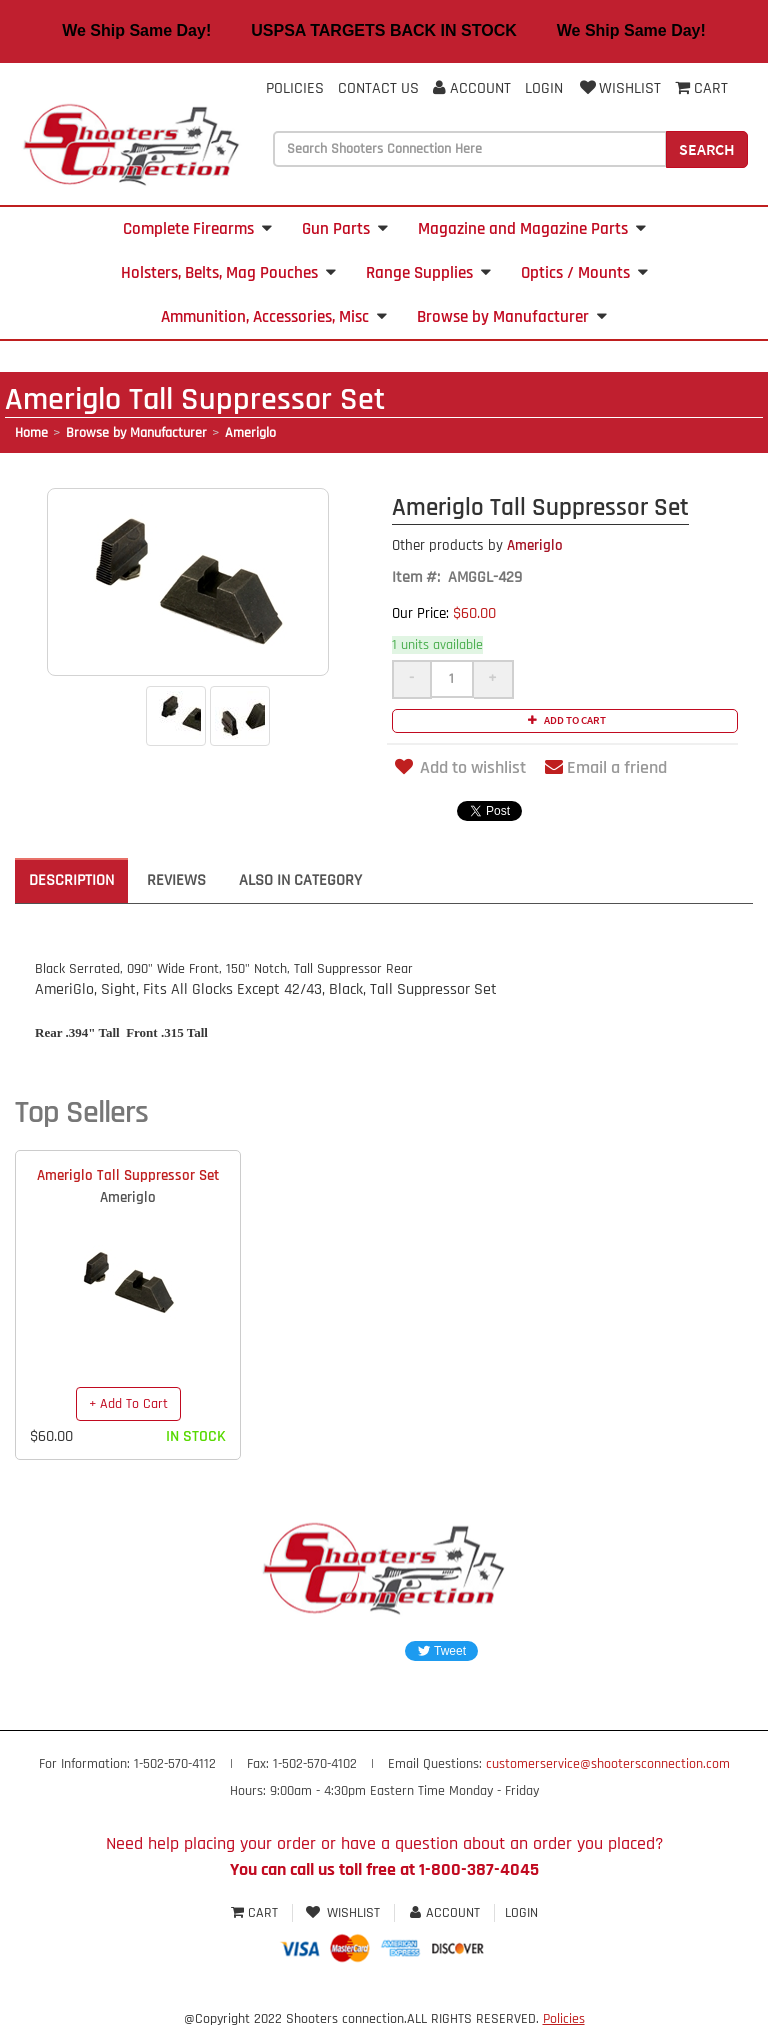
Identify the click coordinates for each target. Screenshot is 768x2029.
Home (31, 433)
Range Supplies (428, 273)
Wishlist (619, 88)
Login (544, 88)
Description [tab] (71, 880)
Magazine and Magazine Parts (532, 229)
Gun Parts (345, 229)
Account (472, 88)
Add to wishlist (459, 767)
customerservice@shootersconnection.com (608, 1764)
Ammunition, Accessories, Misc (274, 317)
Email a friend (606, 767)
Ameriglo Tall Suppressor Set (128, 1175)
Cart (256, 1913)
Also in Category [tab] (300, 880)
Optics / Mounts (584, 273)
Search (707, 149)
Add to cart (564, 720)
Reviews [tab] (176, 880)
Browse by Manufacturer (512, 317)
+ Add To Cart (128, 1404)
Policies (295, 88)
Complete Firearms (197, 229)
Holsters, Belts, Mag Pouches (228, 273)
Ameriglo (250, 433)
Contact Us (378, 88)
